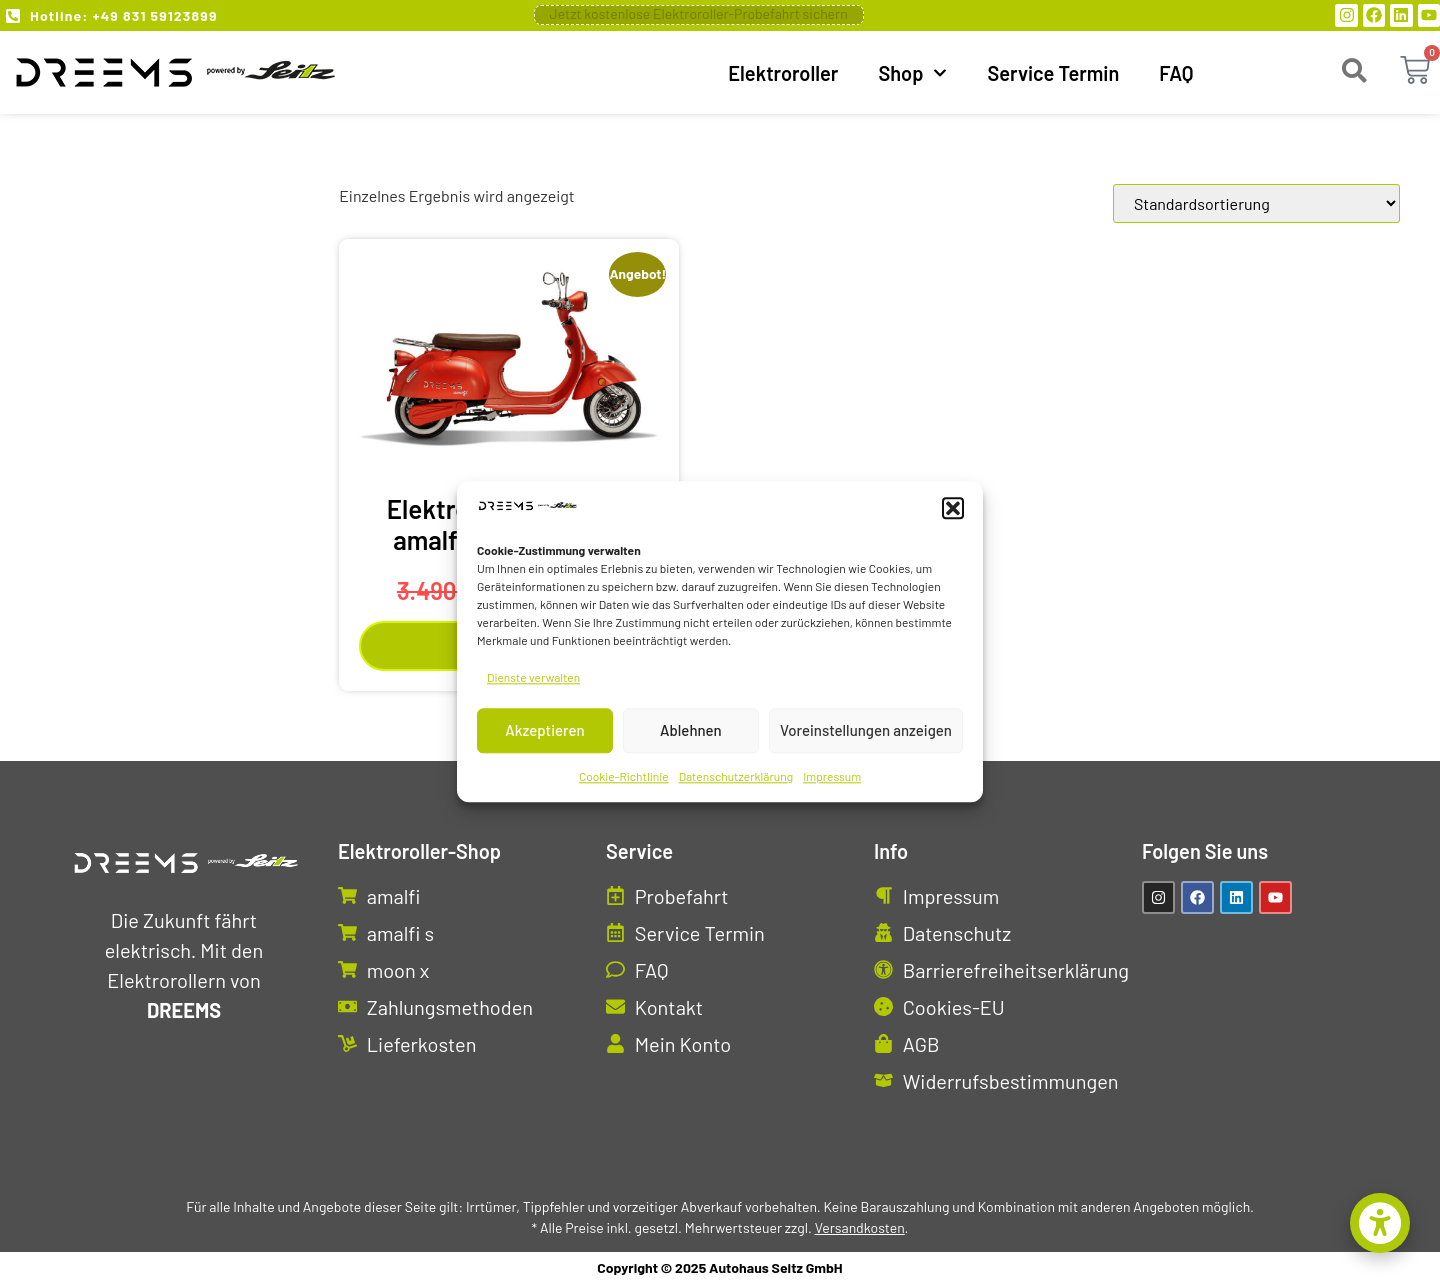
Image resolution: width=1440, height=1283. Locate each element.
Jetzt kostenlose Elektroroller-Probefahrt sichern (699, 13)
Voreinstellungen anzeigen (866, 731)
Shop (912, 73)
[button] (953, 509)
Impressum (832, 776)
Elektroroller (783, 73)
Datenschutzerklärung (736, 776)
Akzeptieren (544, 731)
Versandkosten (860, 1227)
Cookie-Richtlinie (624, 776)
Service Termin (1053, 73)
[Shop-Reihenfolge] (1256, 203)
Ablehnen (691, 731)
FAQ (1176, 73)
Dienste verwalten (533, 677)
